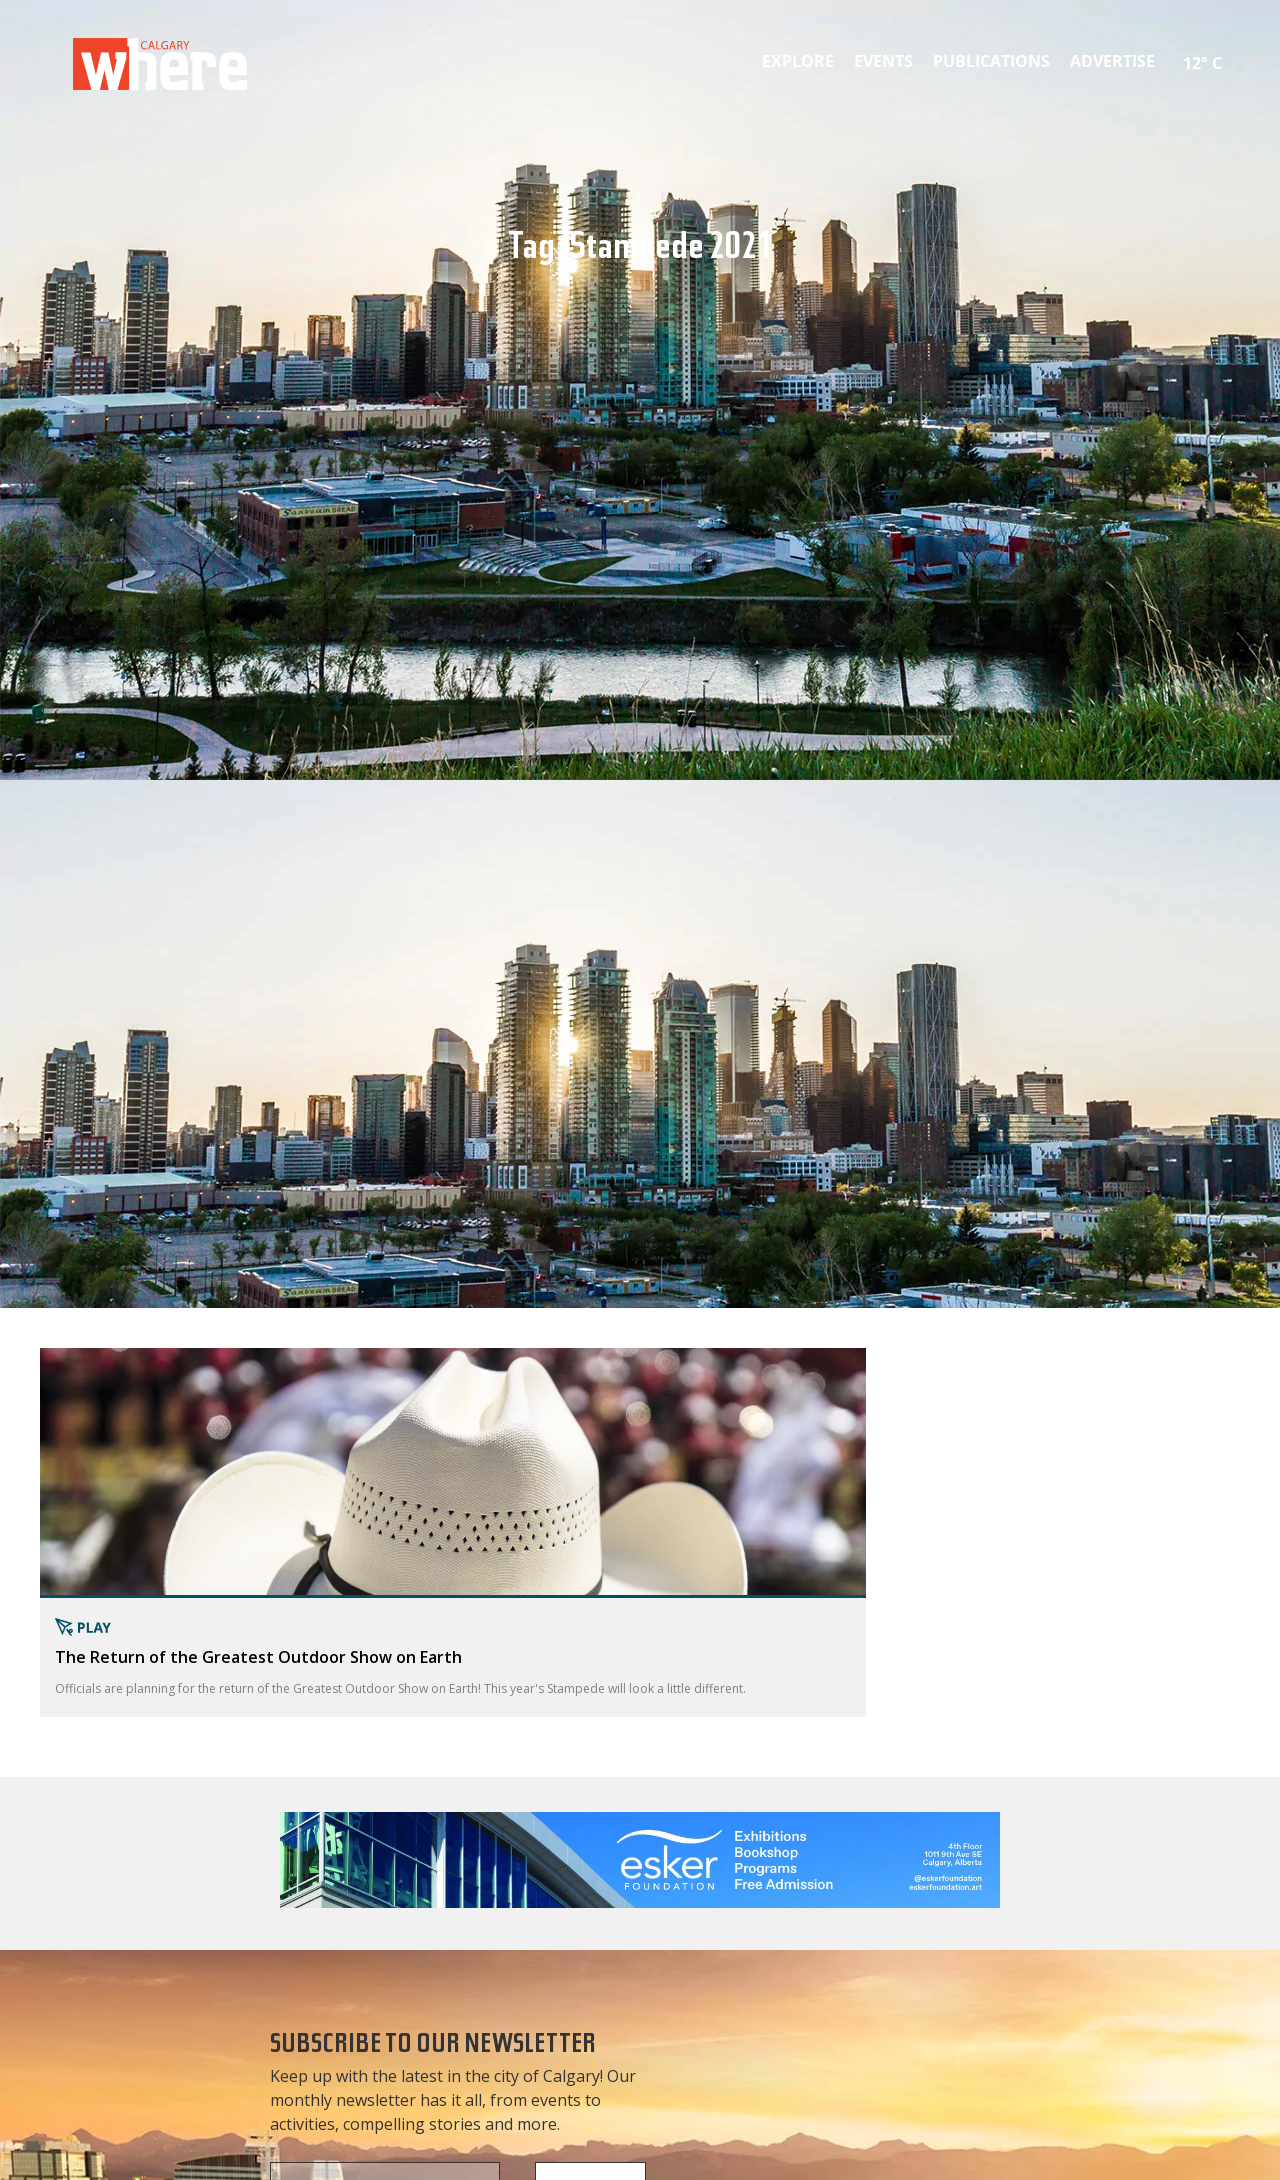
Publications (991, 61)
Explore (798, 61)
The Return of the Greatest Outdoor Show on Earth (258, 1657)
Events (883, 61)
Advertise (1112, 61)
